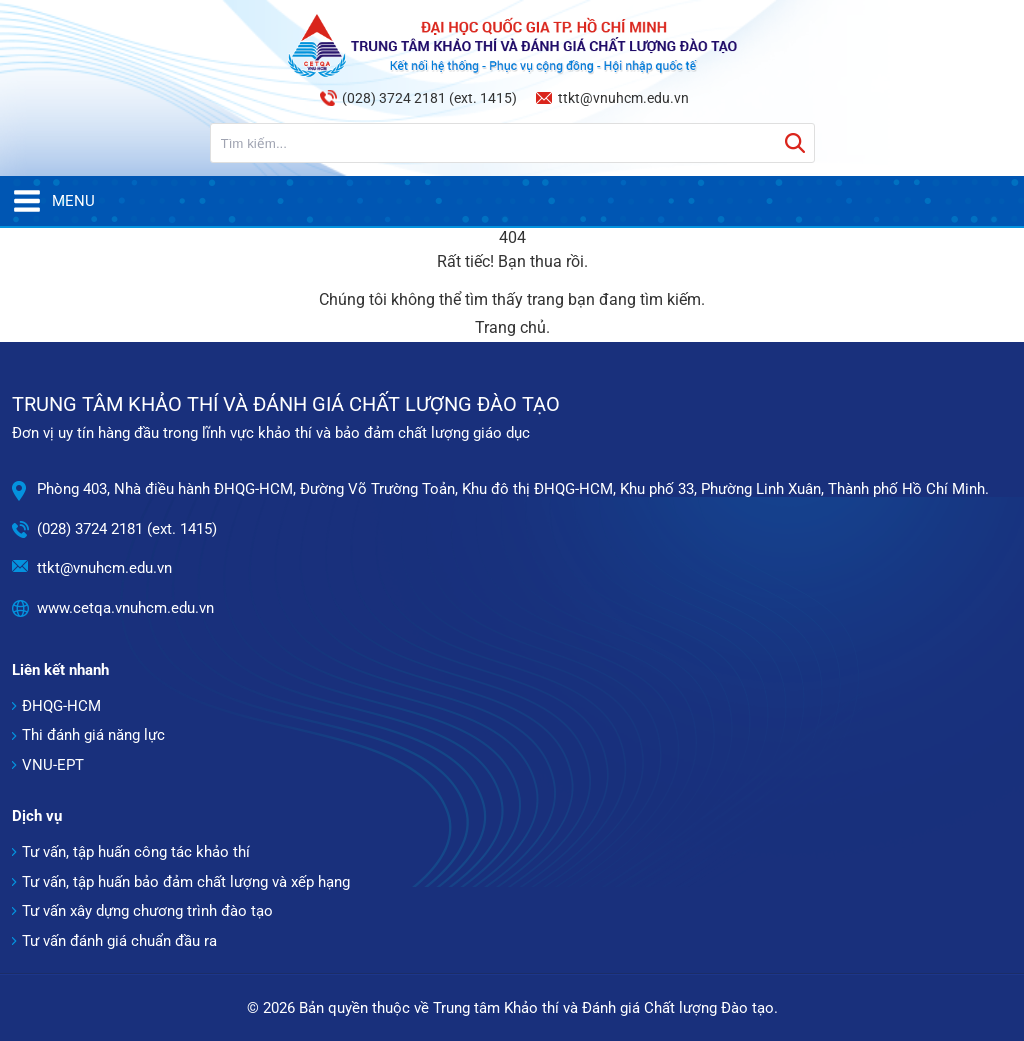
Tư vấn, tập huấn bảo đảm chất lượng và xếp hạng (186, 882)
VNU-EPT (53, 765)
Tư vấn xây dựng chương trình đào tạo (147, 911)
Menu (53, 201)
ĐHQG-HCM (61, 706)
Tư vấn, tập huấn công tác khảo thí (136, 852)
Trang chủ (510, 327)
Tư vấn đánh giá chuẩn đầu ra (119, 941)
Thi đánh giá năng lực (93, 735)
